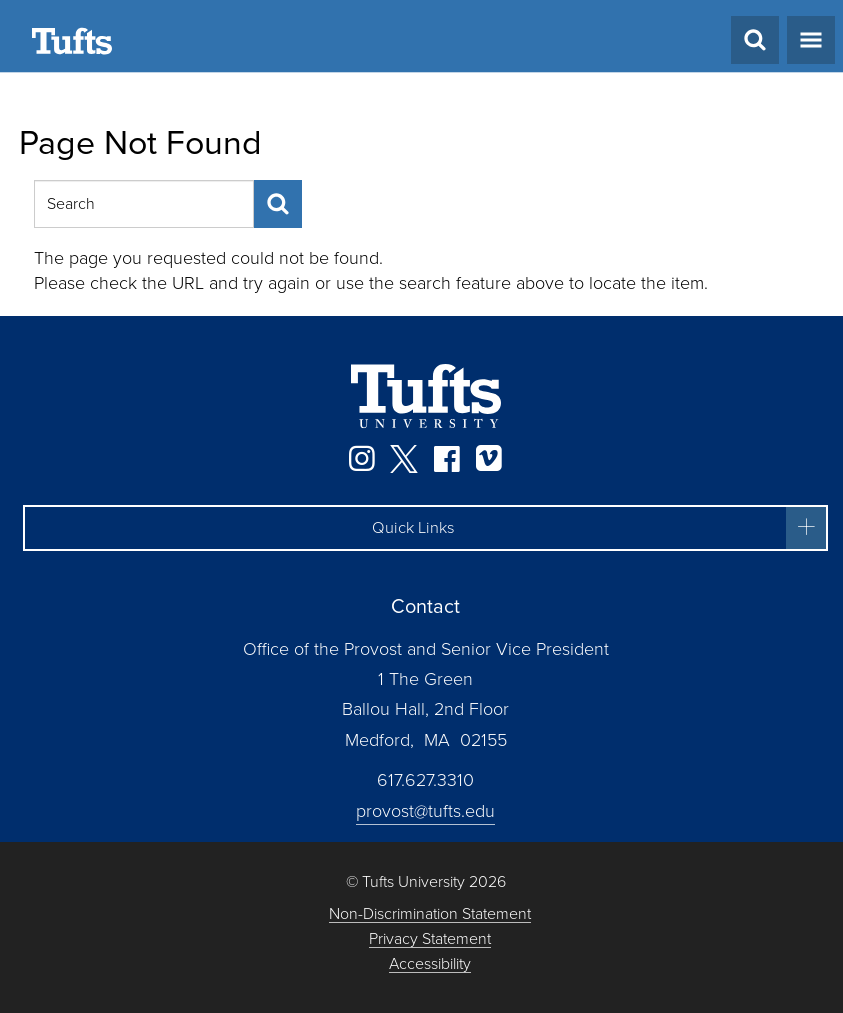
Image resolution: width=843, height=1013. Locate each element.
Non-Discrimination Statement (430, 914)
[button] (425, 528)
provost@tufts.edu (425, 811)
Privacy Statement (430, 939)
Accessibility (430, 964)
